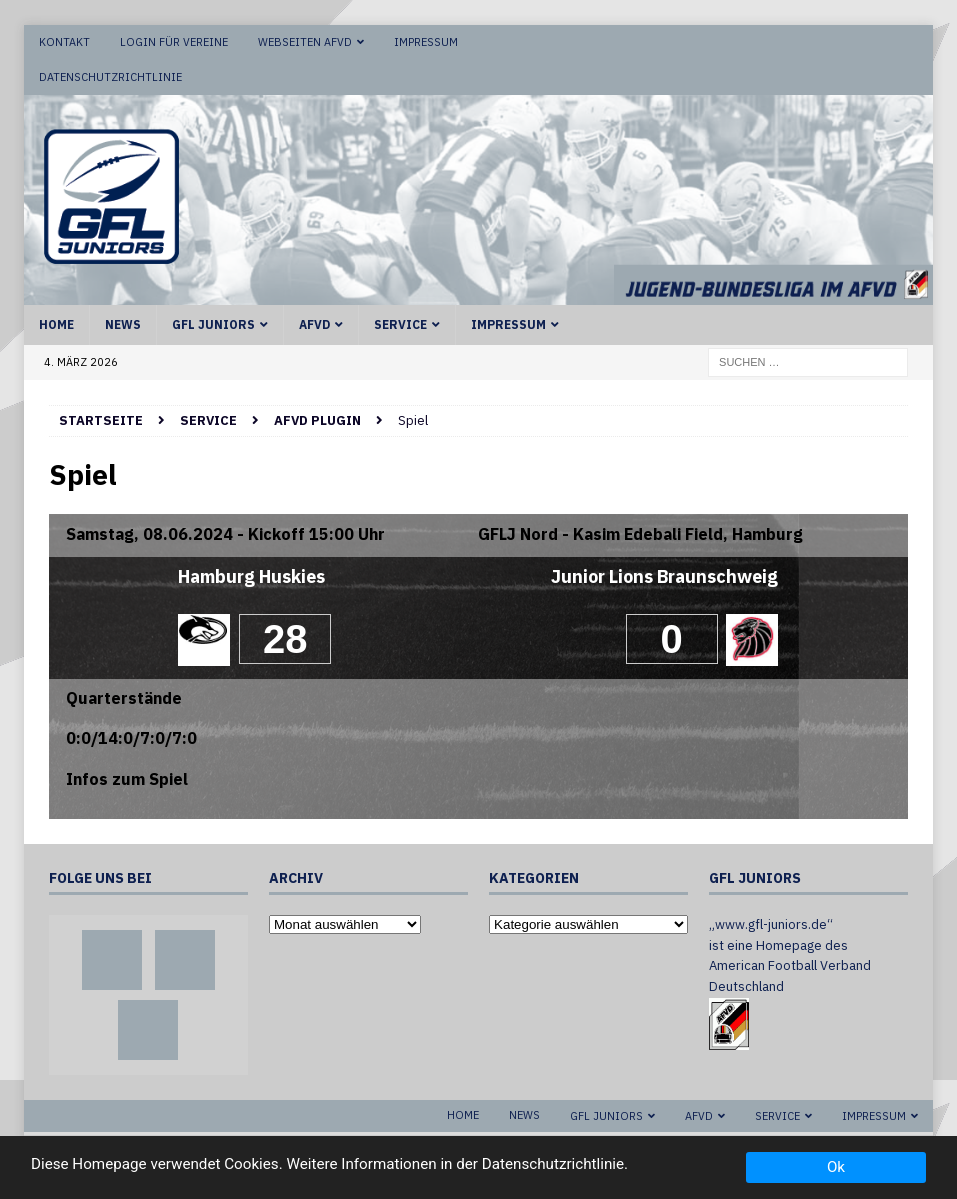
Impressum (426, 42)
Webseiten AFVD (305, 42)
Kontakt (64, 42)
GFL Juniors (213, 324)
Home (56, 324)
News (123, 324)
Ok (836, 1167)
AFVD (314, 324)
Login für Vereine (174, 42)
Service (400, 324)
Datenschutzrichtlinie (110, 77)
